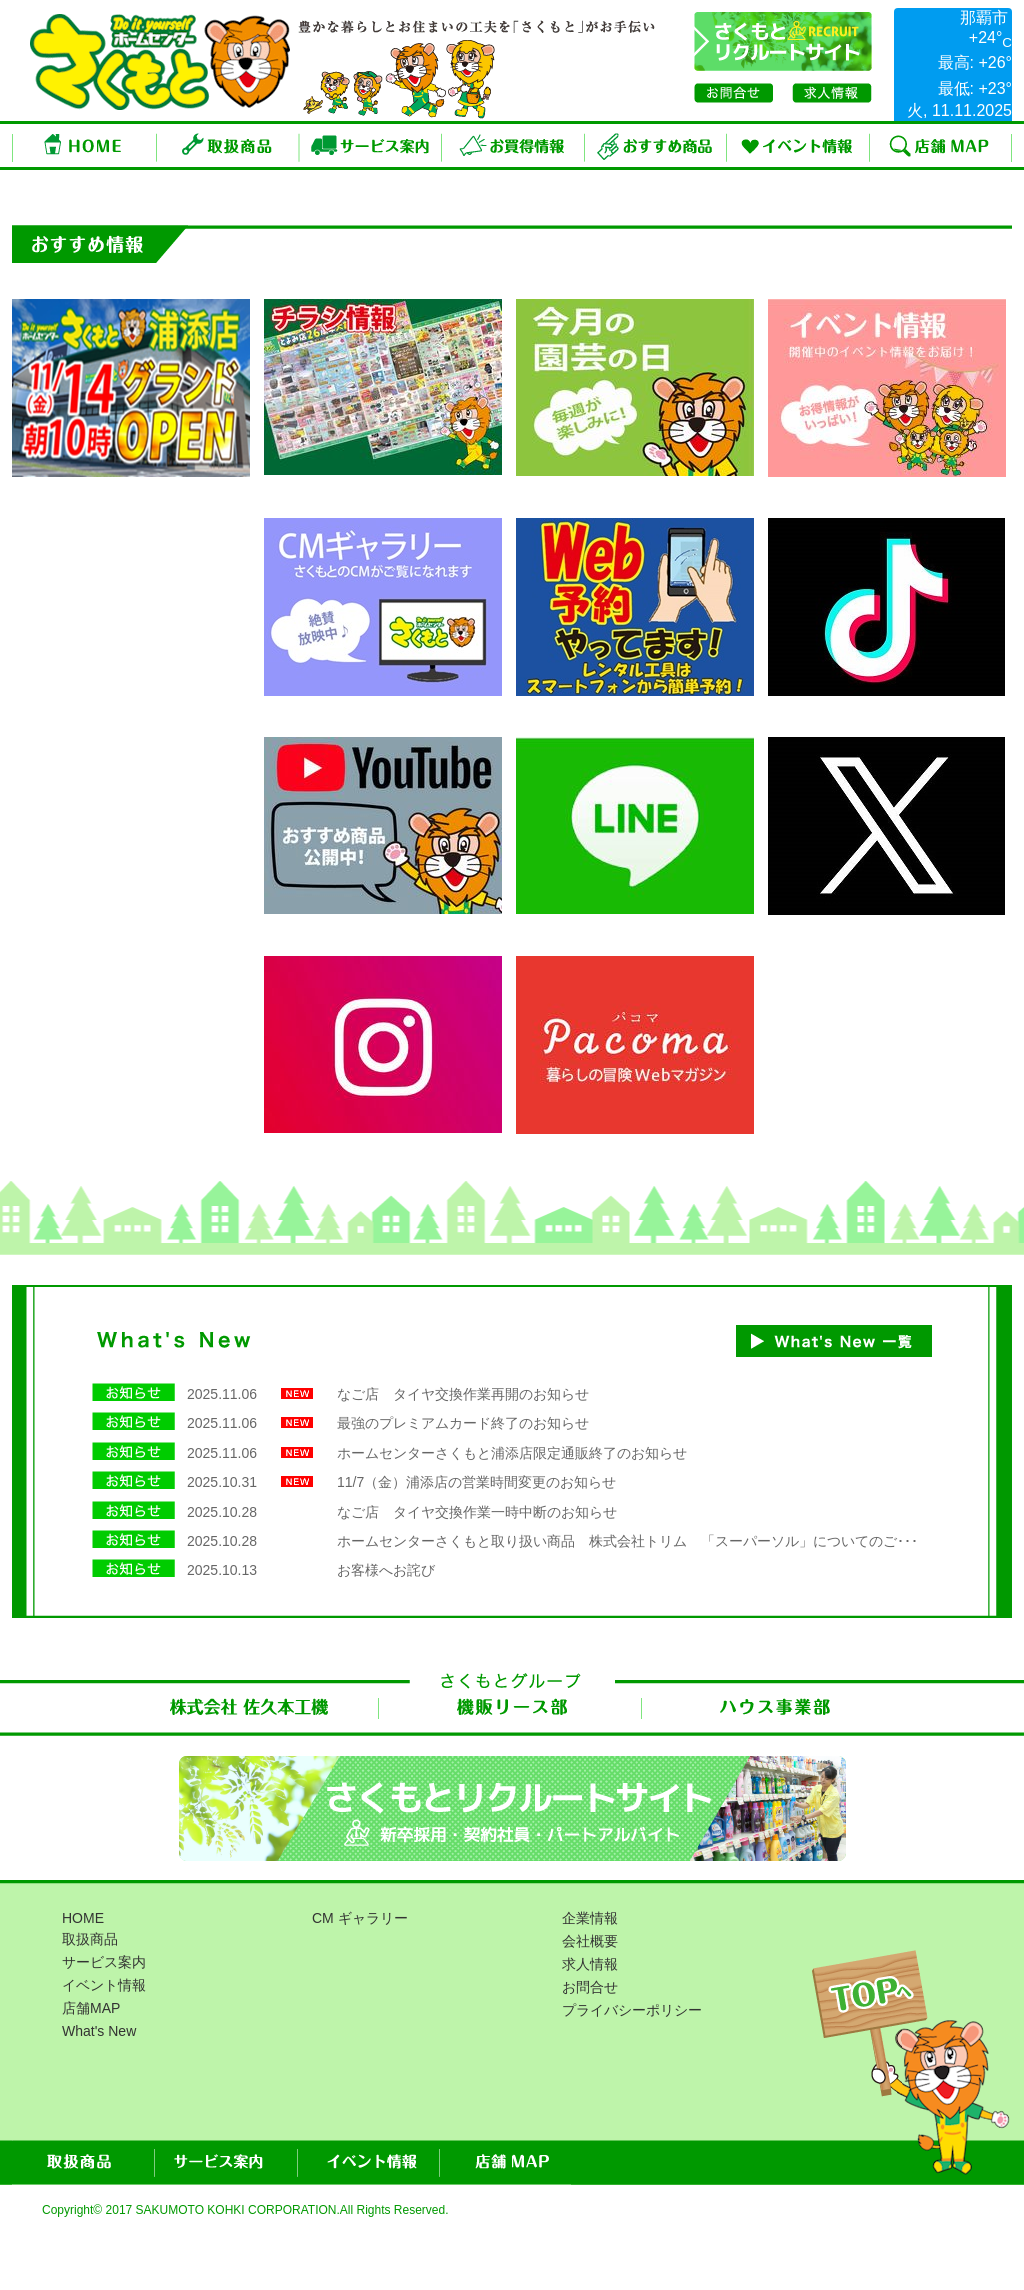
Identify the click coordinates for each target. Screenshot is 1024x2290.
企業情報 (590, 1918)
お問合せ (590, 1987)
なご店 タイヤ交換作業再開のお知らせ (463, 1394)
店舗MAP (941, 145)
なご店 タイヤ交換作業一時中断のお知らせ (477, 1512)
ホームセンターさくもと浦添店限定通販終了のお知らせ (512, 1453)
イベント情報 (798, 145)
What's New (99, 2031)
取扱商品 (228, 145)
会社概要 (590, 1941)
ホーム (84, 145)
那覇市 (984, 17)
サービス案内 (371, 145)
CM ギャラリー (360, 1918)
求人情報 (590, 1964)
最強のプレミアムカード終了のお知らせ (463, 1423)
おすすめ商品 (656, 145)
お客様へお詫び (386, 1570)
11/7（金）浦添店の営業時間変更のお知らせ (476, 1482)
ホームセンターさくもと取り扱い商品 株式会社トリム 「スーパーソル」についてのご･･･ (627, 1541)
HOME (83, 1918)
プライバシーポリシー (632, 2010)
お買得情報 (513, 145)
